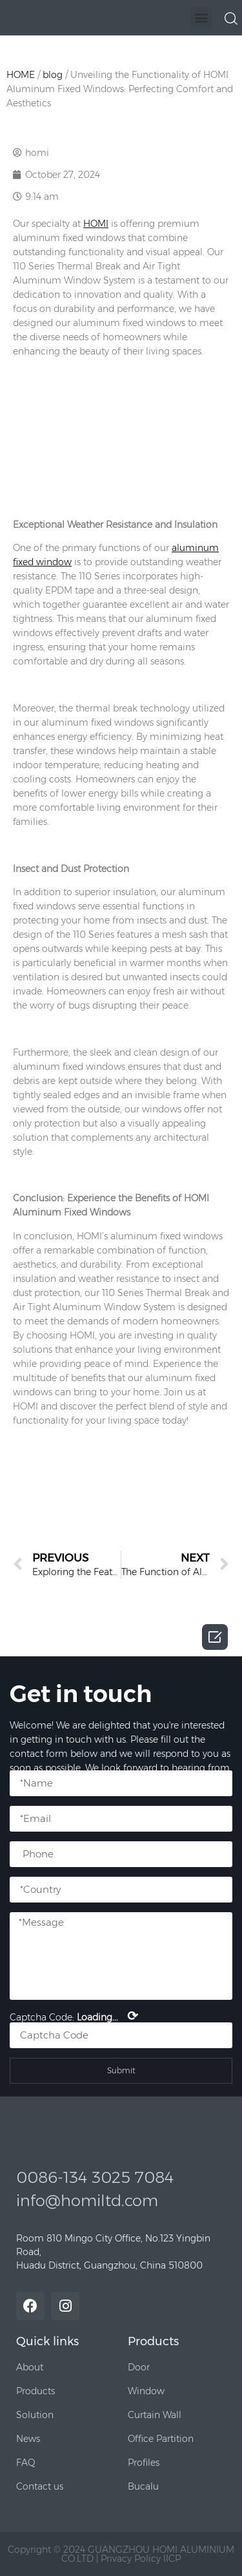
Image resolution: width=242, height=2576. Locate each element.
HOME (20, 75)
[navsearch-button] (231, 17)
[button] (201, 17)
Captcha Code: (74, 2015)
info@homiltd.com (87, 2200)
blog (53, 75)
